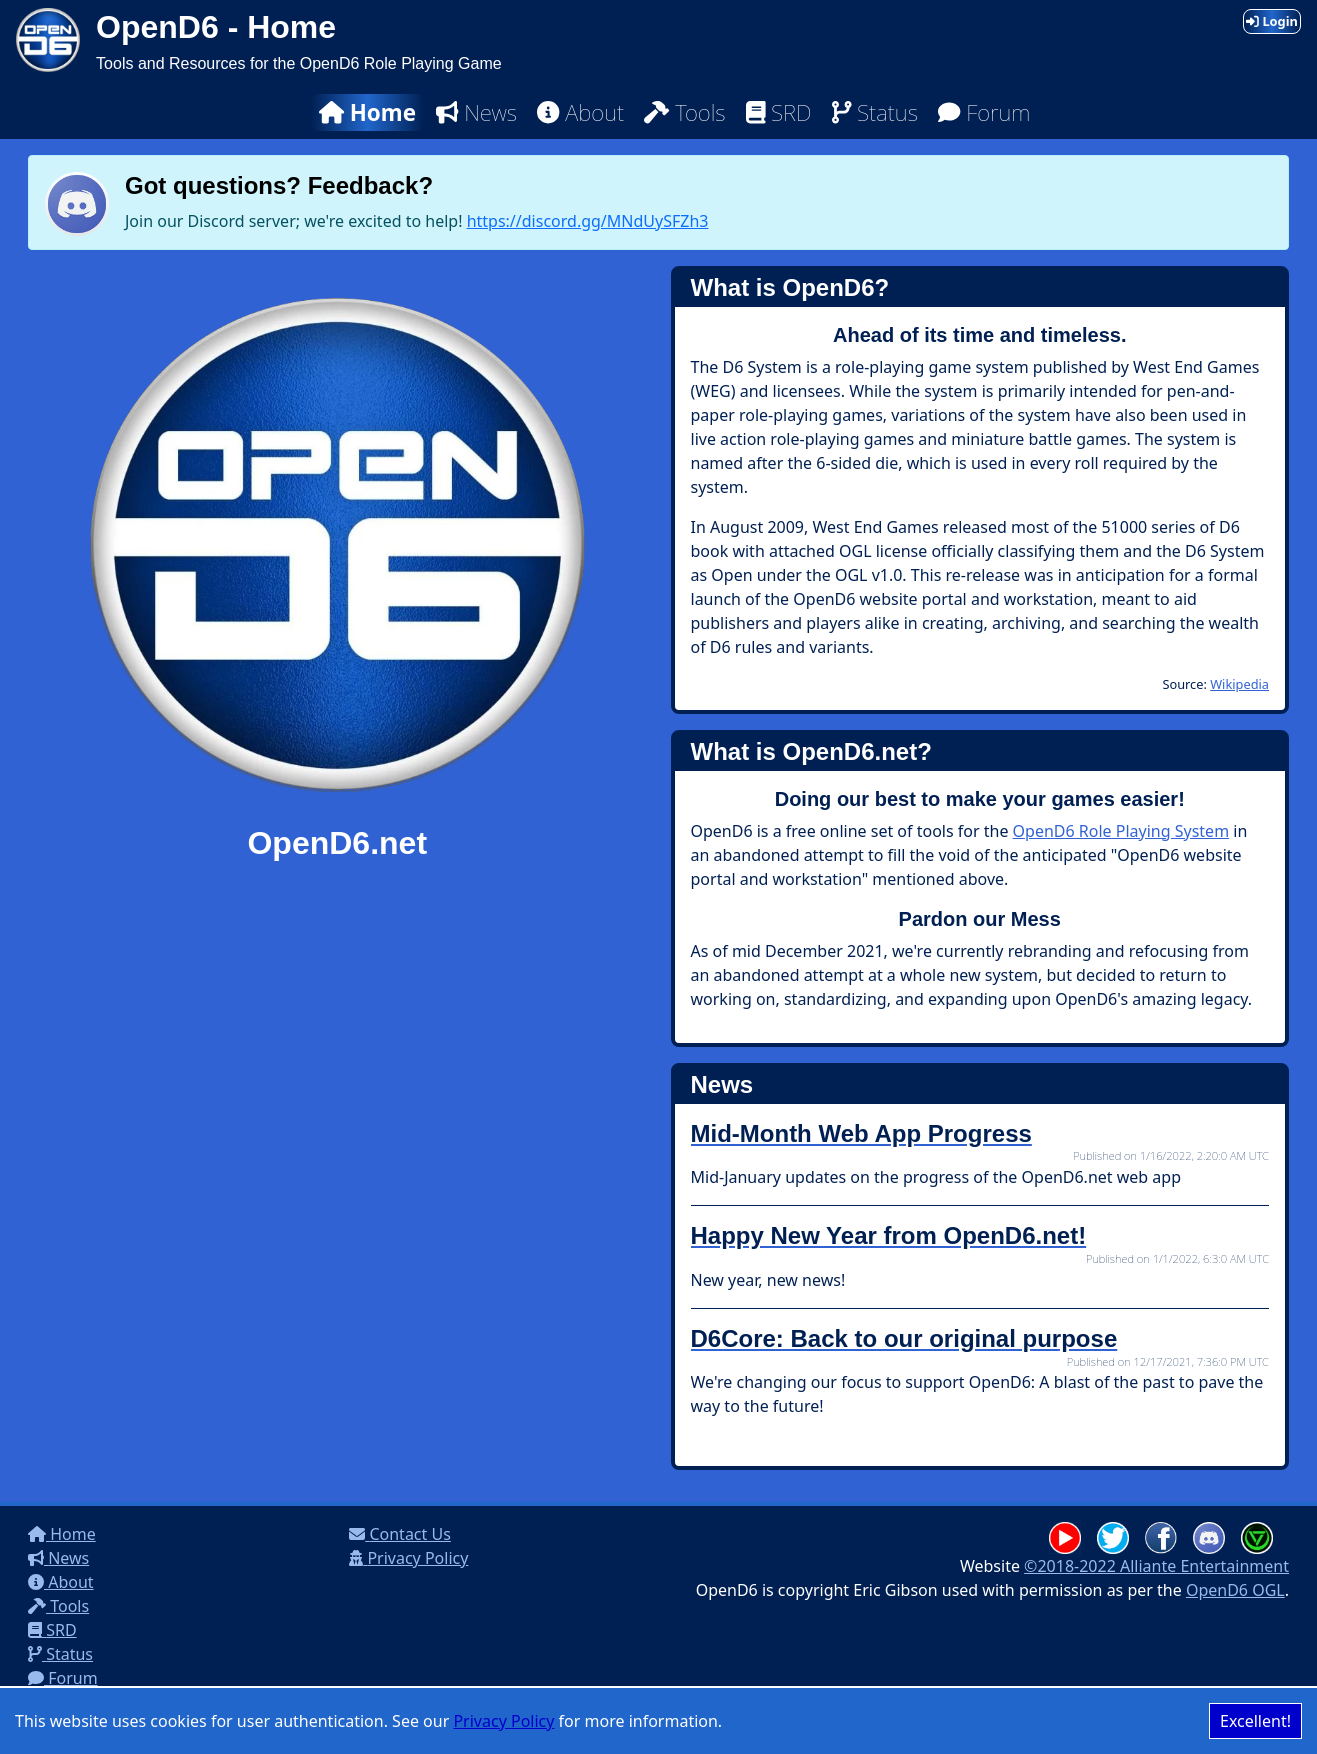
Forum (984, 112)
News (476, 112)
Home (367, 112)
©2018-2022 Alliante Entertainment (1156, 1566)
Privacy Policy (503, 1721)
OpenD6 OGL (1235, 1590)
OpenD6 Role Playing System (1121, 831)
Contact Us (400, 1534)
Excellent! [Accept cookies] (1255, 1721)
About (580, 112)
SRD (779, 112)
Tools (684, 112)
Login (1272, 21)
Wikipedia (1239, 684)
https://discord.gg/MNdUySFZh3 (588, 221)
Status (875, 112)
